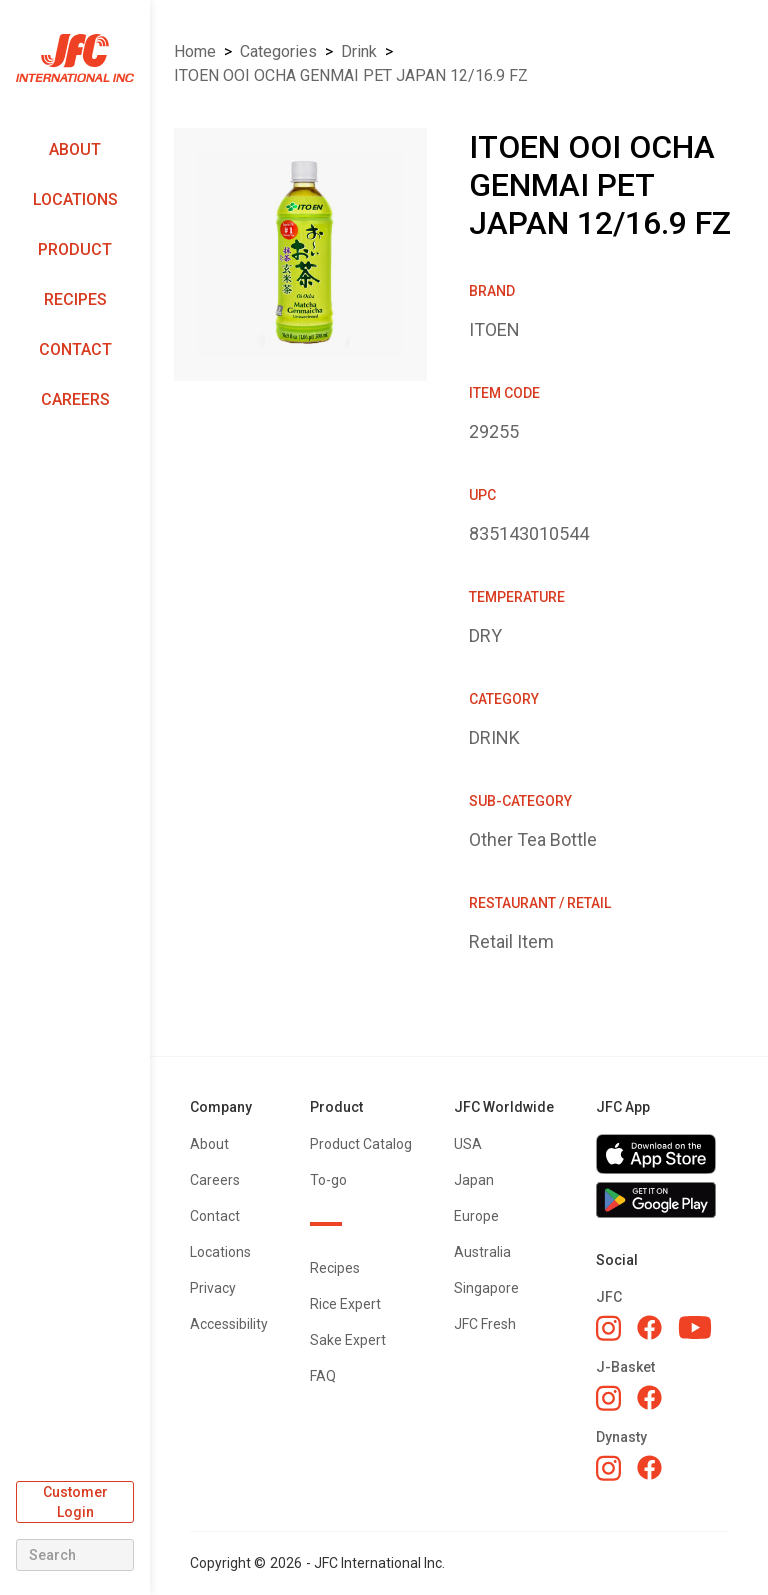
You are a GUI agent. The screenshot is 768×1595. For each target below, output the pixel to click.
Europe (476, 1216)
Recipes (75, 299)
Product (75, 249)
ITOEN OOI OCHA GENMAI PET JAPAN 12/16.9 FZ (351, 75)
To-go (328, 1180)
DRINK (359, 51)
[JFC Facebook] (649, 1327)
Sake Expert (348, 1340)
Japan (474, 1180)
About (75, 149)
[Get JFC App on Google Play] (662, 1200)
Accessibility (229, 1324)
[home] (75, 58)
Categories (278, 51)
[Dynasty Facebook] (649, 1467)
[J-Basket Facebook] (649, 1397)
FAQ (323, 1376)
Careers (75, 399)
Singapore (486, 1288)
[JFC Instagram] (608, 1328)
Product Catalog (361, 1144)
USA (468, 1144)
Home (195, 51)
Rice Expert (345, 1304)
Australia (482, 1252)
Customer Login (75, 1502)
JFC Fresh (485, 1324)
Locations (75, 199)
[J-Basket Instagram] (608, 1398)
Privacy (213, 1288)
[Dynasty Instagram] (608, 1468)
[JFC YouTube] (695, 1327)
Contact (75, 349)
